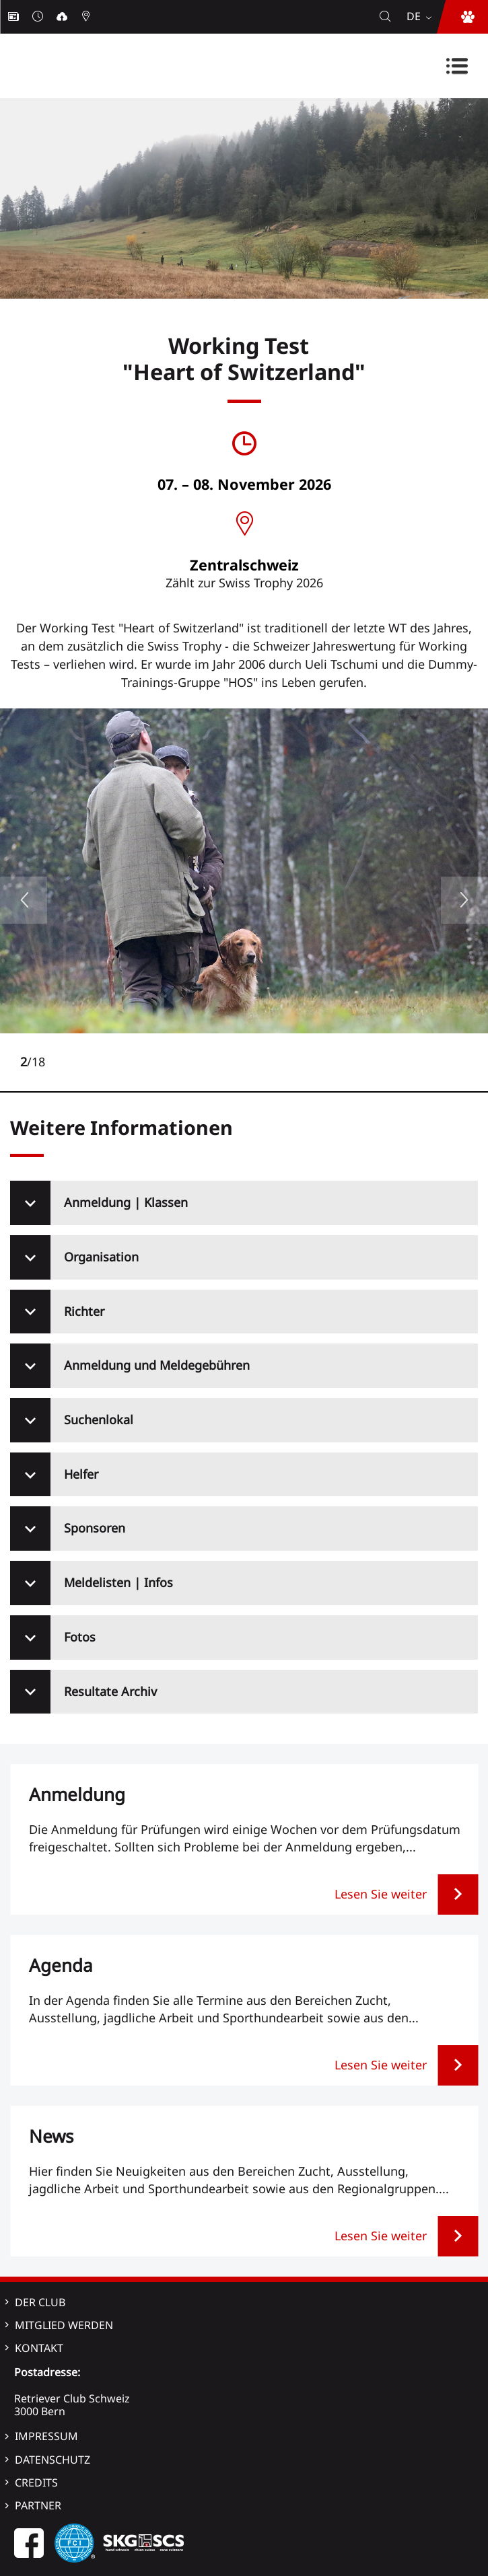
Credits (36, 2482)
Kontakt (39, 2348)
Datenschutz (52, 2459)
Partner (38, 2505)
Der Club (40, 2302)
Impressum (46, 2436)
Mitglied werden (64, 2325)
